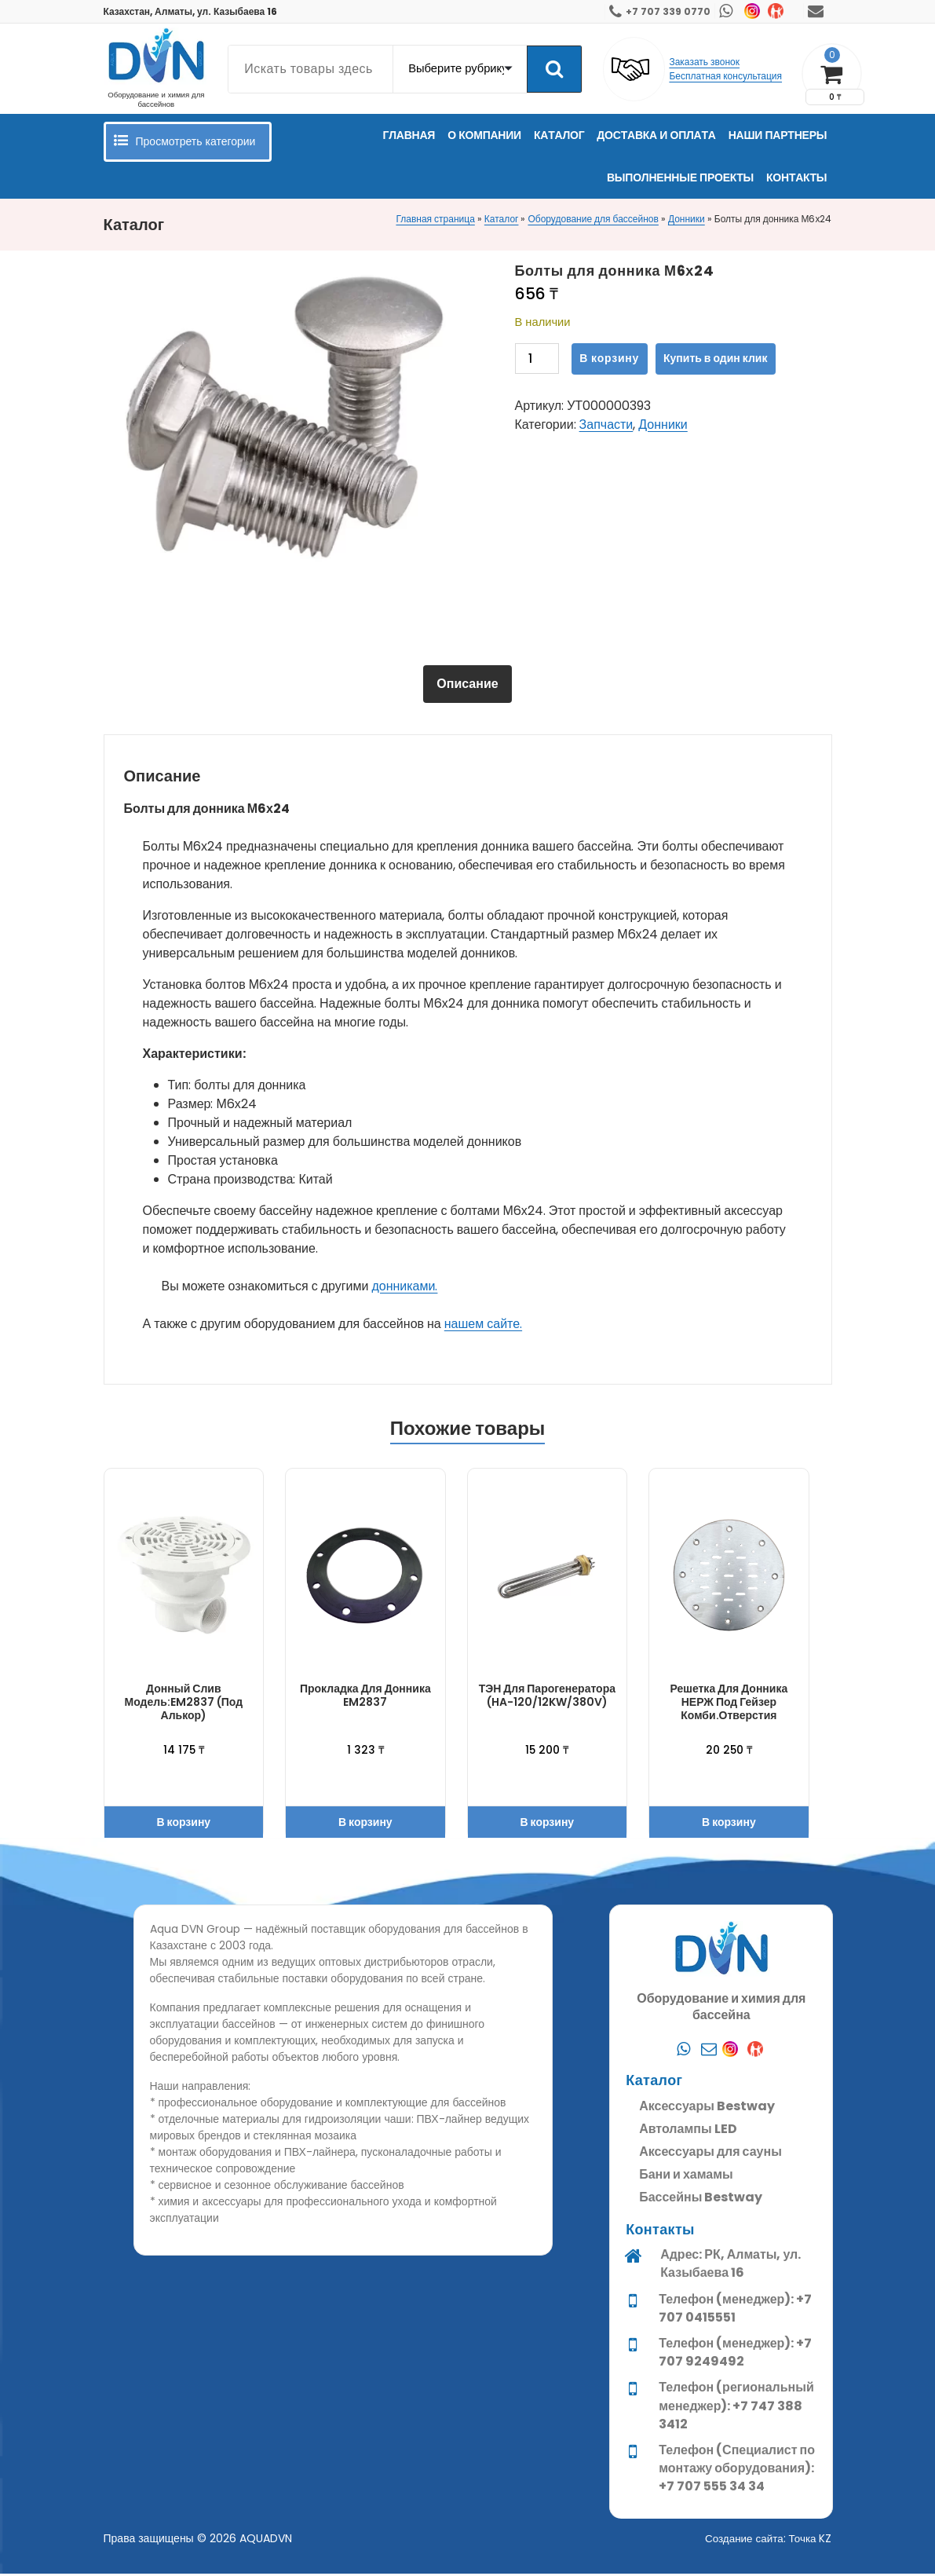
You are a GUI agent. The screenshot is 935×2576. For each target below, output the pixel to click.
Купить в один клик (715, 358)
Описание (467, 684)
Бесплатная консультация (725, 75)
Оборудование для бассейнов (593, 218)
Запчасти (606, 424)
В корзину (609, 358)
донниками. (404, 1288)
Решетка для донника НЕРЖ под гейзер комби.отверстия (728, 1704)
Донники (686, 218)
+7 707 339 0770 (668, 11)
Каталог (501, 218)
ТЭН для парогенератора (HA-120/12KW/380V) (547, 1697)
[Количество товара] (537, 359)
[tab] (467, 684)
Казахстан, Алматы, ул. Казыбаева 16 (191, 11)
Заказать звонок (704, 61)
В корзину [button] (183, 1823)
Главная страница (435, 218)
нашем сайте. (483, 1325)
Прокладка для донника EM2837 (365, 1697)
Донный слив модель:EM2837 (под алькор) (184, 1704)
